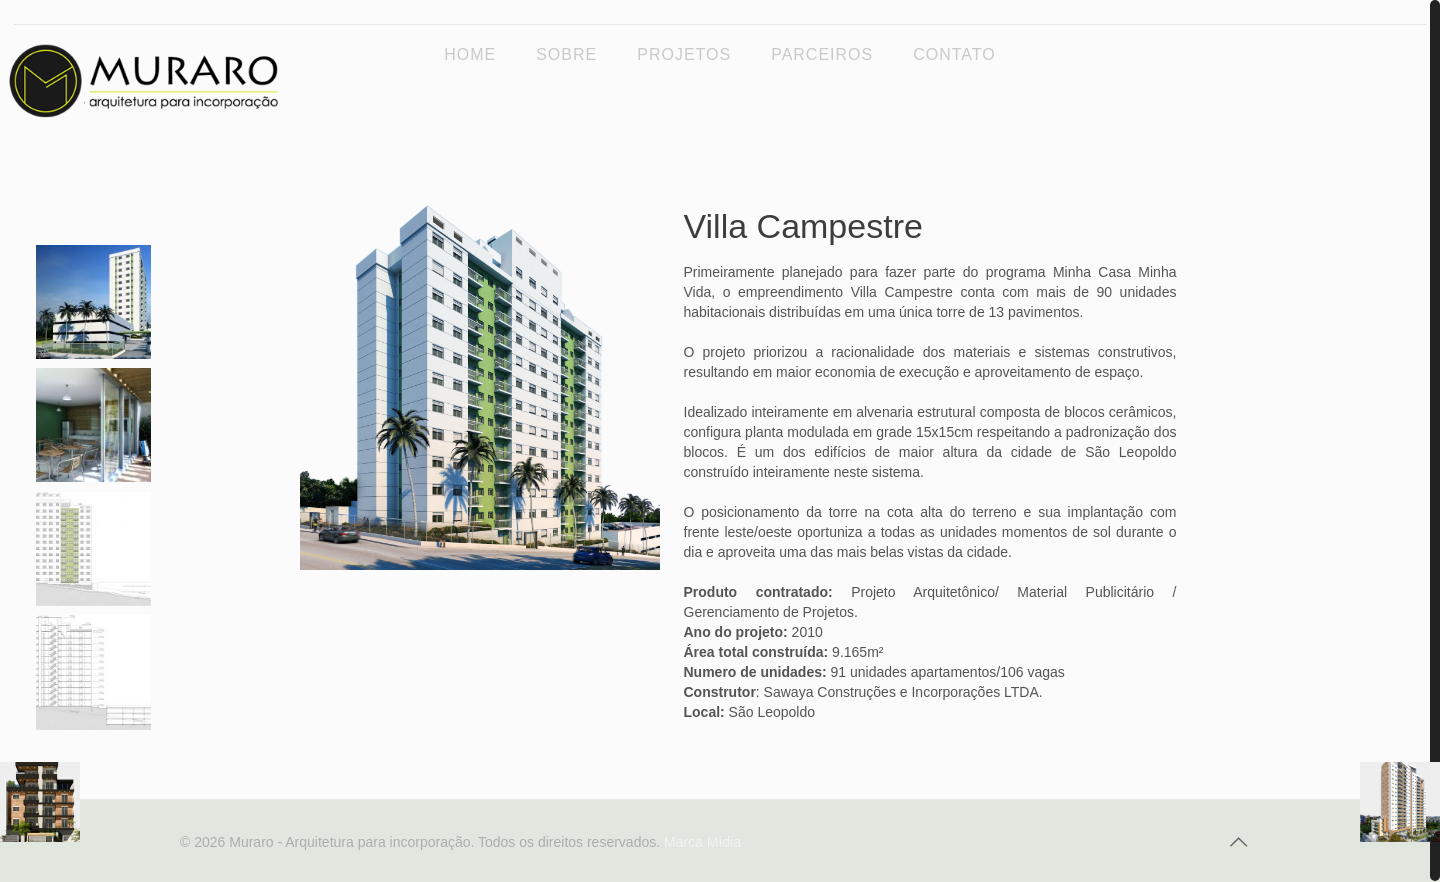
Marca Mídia (702, 842)
